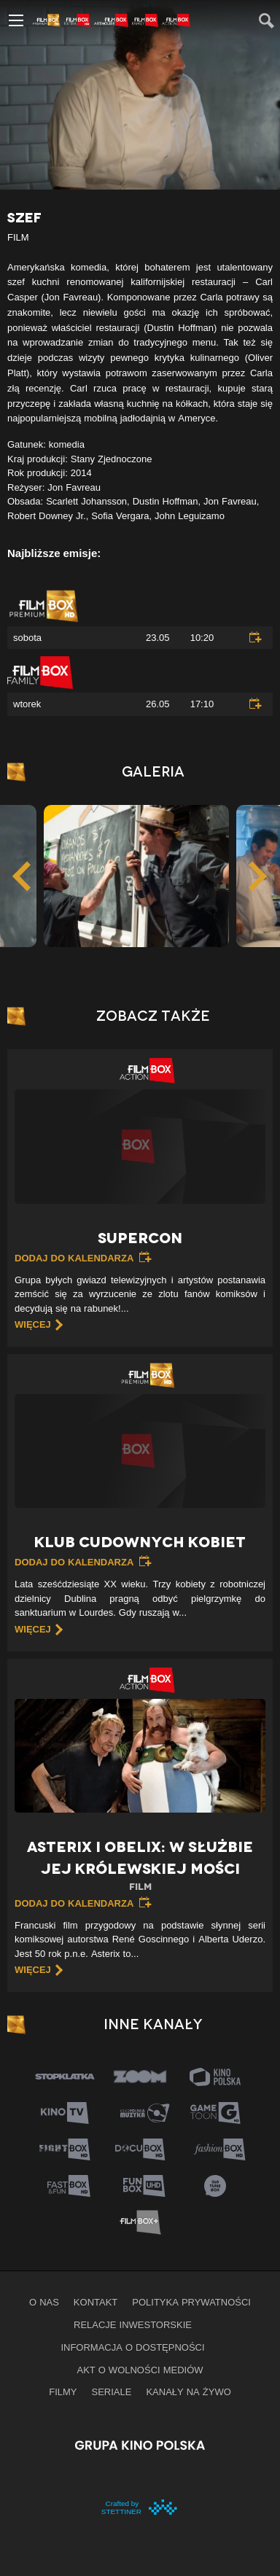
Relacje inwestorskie (133, 2324)
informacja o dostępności (132, 2347)
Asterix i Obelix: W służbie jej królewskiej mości (140, 1866)
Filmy (63, 2391)
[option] (136, 876)
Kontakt (95, 2302)
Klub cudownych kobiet (140, 1542)
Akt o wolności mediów (140, 2369)
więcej (33, 1324)
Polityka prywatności (191, 2302)
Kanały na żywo (188, 2391)
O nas (44, 2302)
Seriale (112, 2391)
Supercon (140, 1238)
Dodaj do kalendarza (74, 1258)
